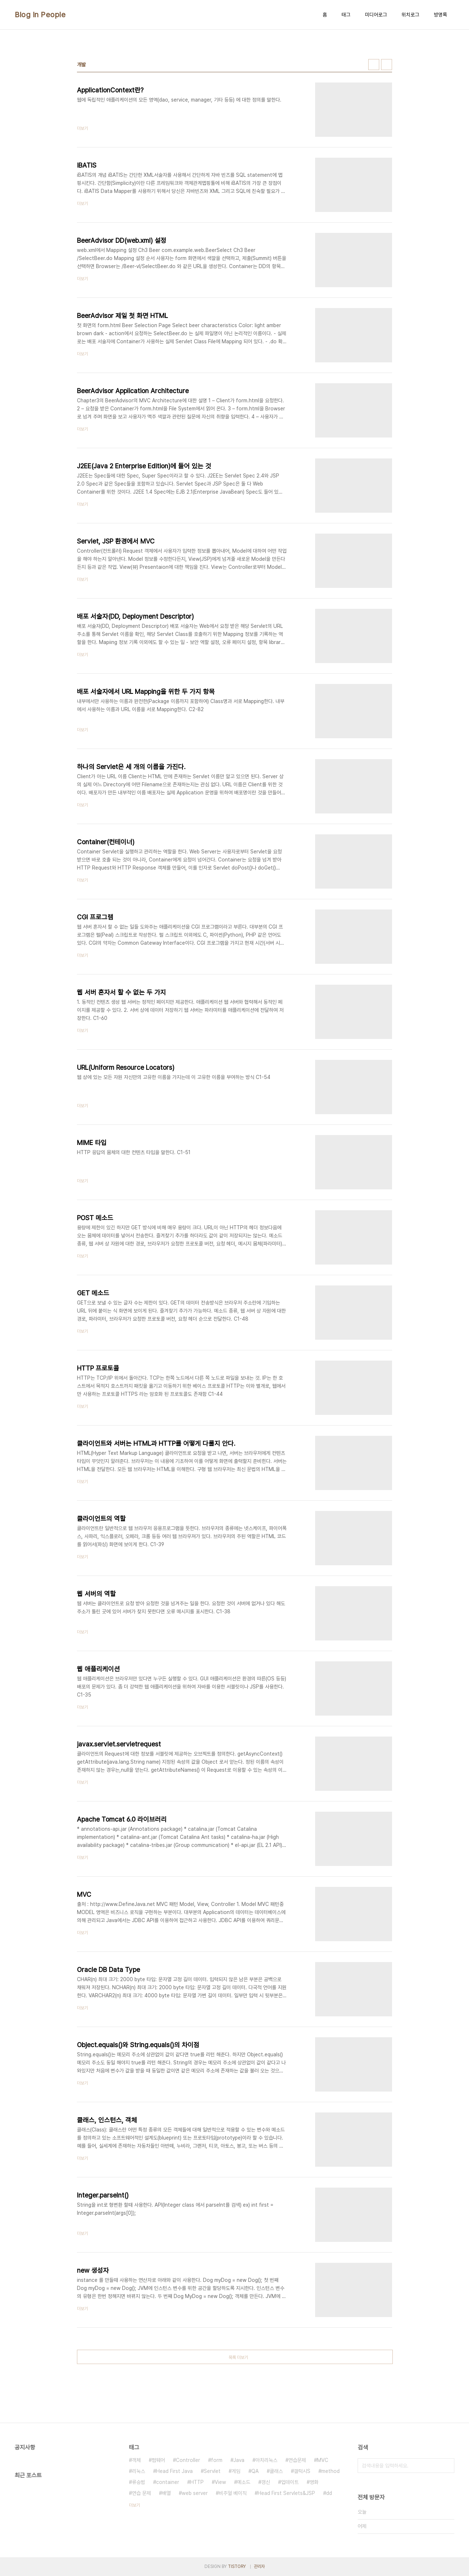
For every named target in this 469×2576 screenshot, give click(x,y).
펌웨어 (158, 2460)
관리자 (259, 2566)
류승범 (138, 2482)
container (167, 2482)
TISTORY (237, 2566)
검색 (447, 2466)
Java (238, 2460)
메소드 (243, 2482)
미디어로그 (376, 15)
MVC (322, 2460)
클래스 (276, 2471)
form (216, 2460)
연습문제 (297, 2460)
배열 (166, 2493)
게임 (236, 2471)
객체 (136, 2460)
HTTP (197, 2482)
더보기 (134, 2505)
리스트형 (386, 64)
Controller (188, 2460)
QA (255, 2471)
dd (329, 2493)
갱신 (265, 2482)
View (220, 2482)
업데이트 (290, 2482)
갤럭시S (302, 2471)
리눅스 (138, 2471)
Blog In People (40, 14)
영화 (314, 2482)
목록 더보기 (238, 2357)
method (330, 2471)
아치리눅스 (266, 2460)
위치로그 (410, 15)
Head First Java (174, 2471)
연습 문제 (141, 2493)
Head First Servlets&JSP (286, 2493)
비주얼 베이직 (233, 2493)
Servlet (212, 2471)
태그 (345, 15)
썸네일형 (373, 64)
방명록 (440, 15)
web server (195, 2493)
